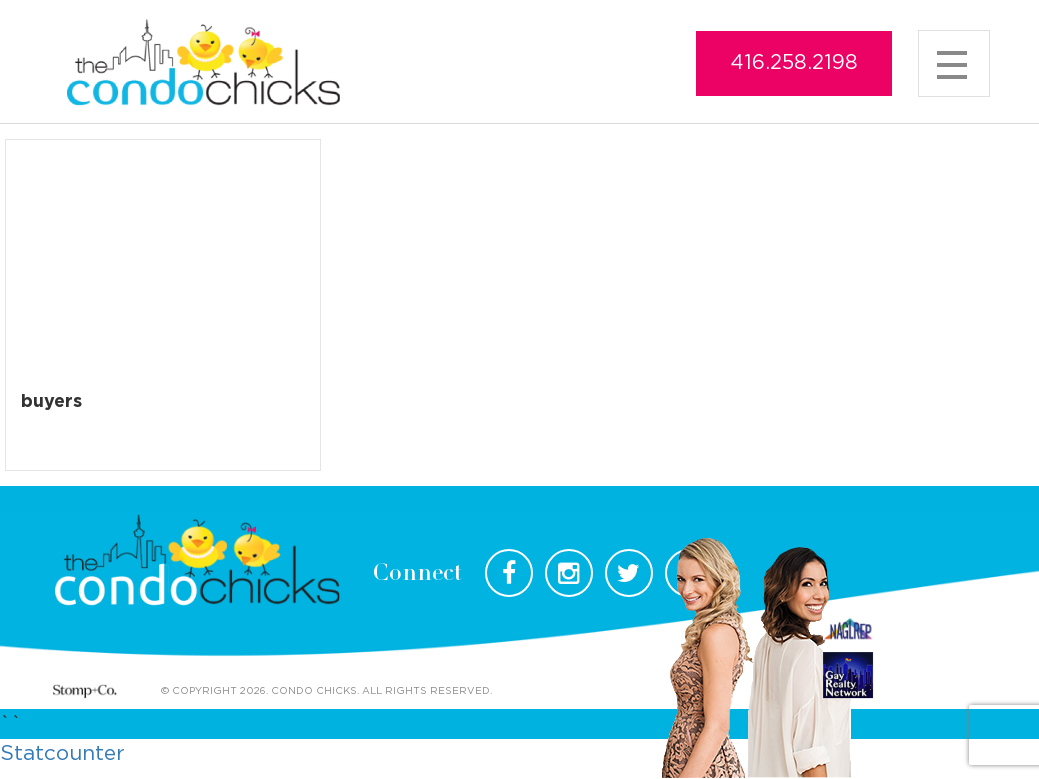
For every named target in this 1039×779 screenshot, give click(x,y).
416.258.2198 (794, 63)
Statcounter (62, 753)
